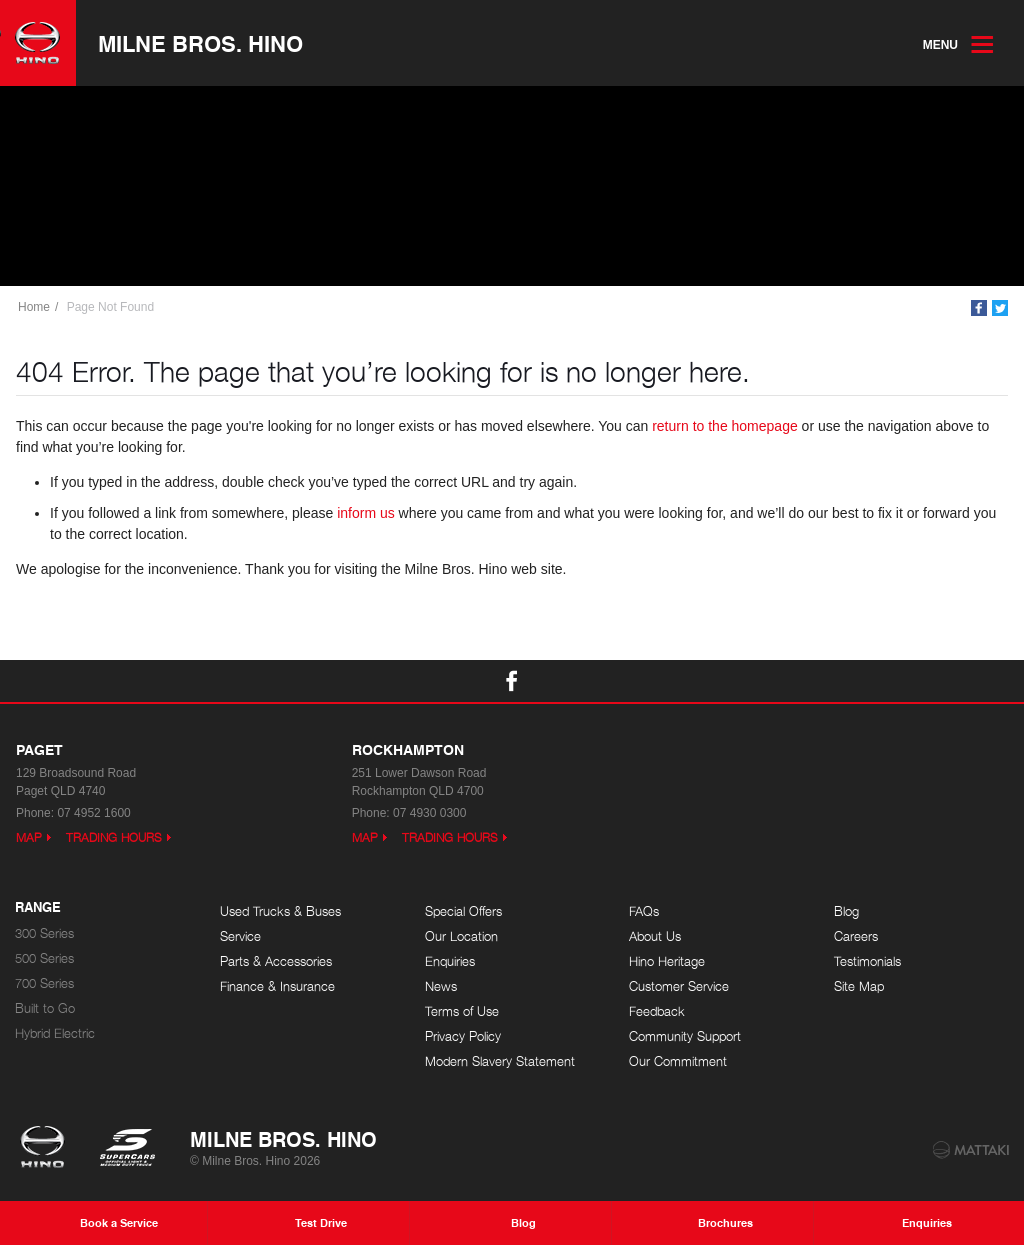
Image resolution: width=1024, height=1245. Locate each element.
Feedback (657, 1011)
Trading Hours (114, 837)
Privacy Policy (463, 1036)
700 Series (44, 983)
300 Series (44, 933)
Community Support (685, 1036)
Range (38, 908)
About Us (655, 936)
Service (240, 936)
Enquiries (450, 961)
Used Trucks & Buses (280, 911)
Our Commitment (678, 1061)
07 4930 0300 (429, 813)
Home (34, 307)
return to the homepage (725, 426)
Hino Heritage (667, 961)
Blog (846, 911)
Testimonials (867, 961)
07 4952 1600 (93, 813)
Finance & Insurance (277, 986)
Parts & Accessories (276, 961)
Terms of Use (462, 1011)
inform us (366, 513)
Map (29, 837)
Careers (856, 936)
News (441, 986)
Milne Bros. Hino (200, 43)
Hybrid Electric (55, 1033)
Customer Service (679, 986)
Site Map (859, 986)
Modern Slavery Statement (500, 1061)
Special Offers (463, 911)
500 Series (44, 958)
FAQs (644, 911)
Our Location (461, 936)
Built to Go (45, 1008)
